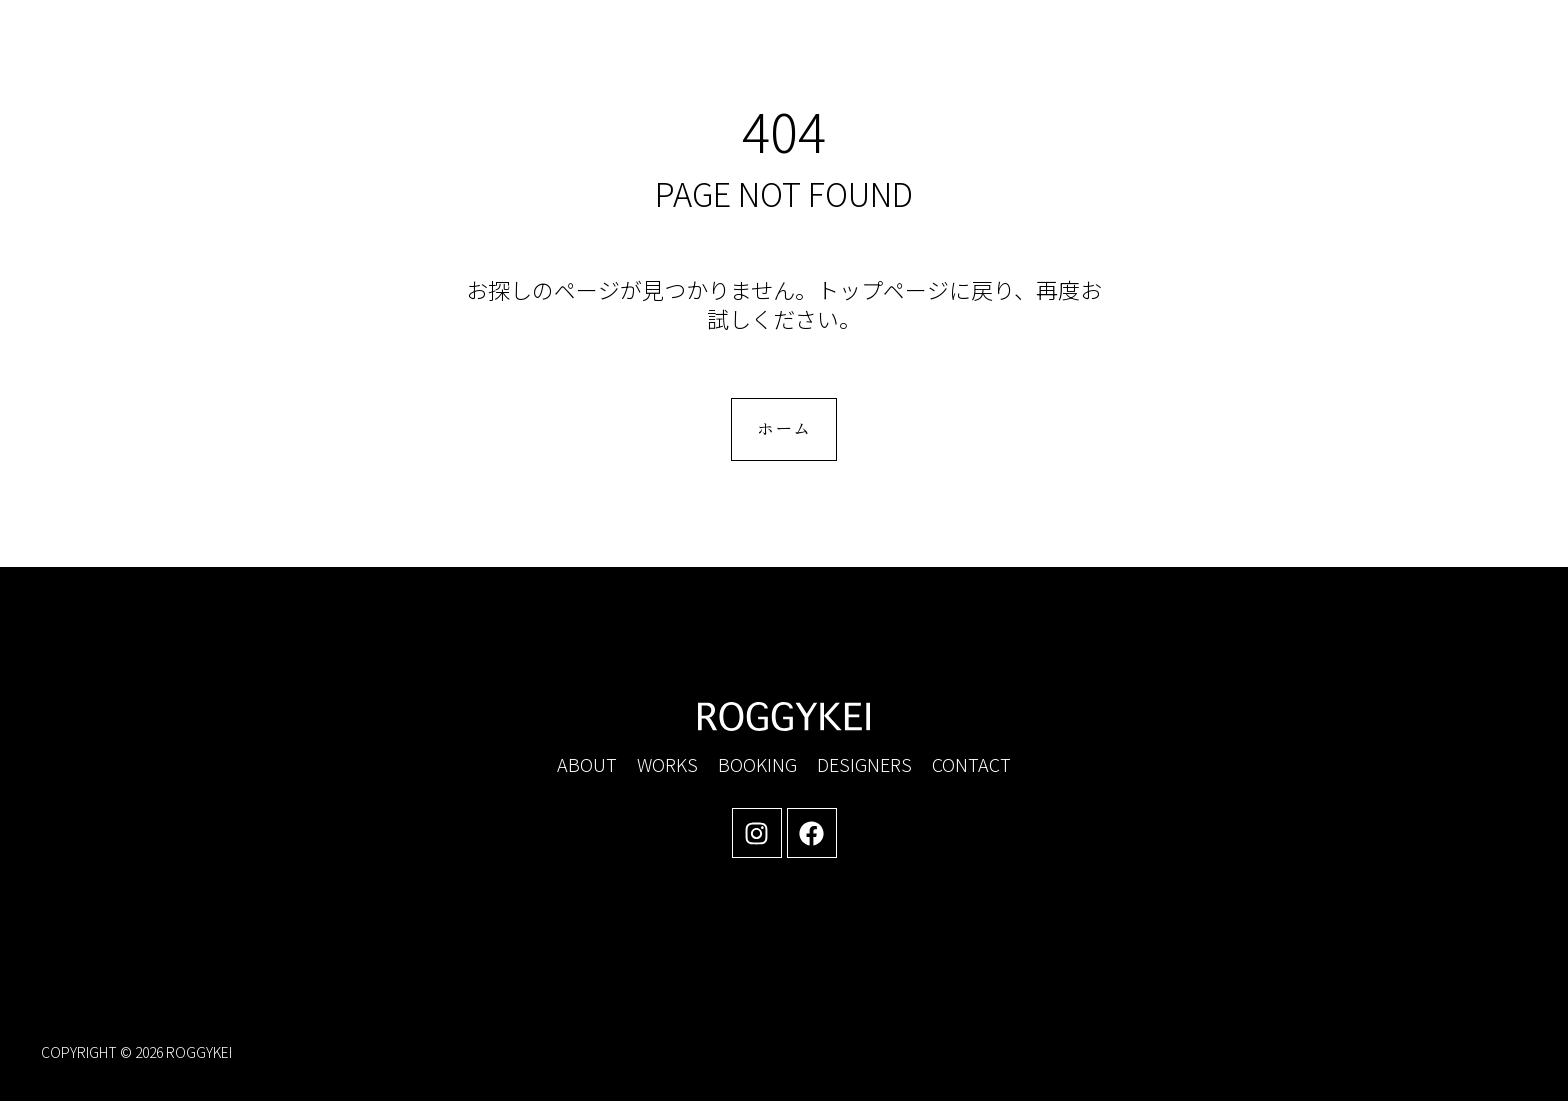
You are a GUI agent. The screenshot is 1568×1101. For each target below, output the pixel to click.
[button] (1356, 61)
